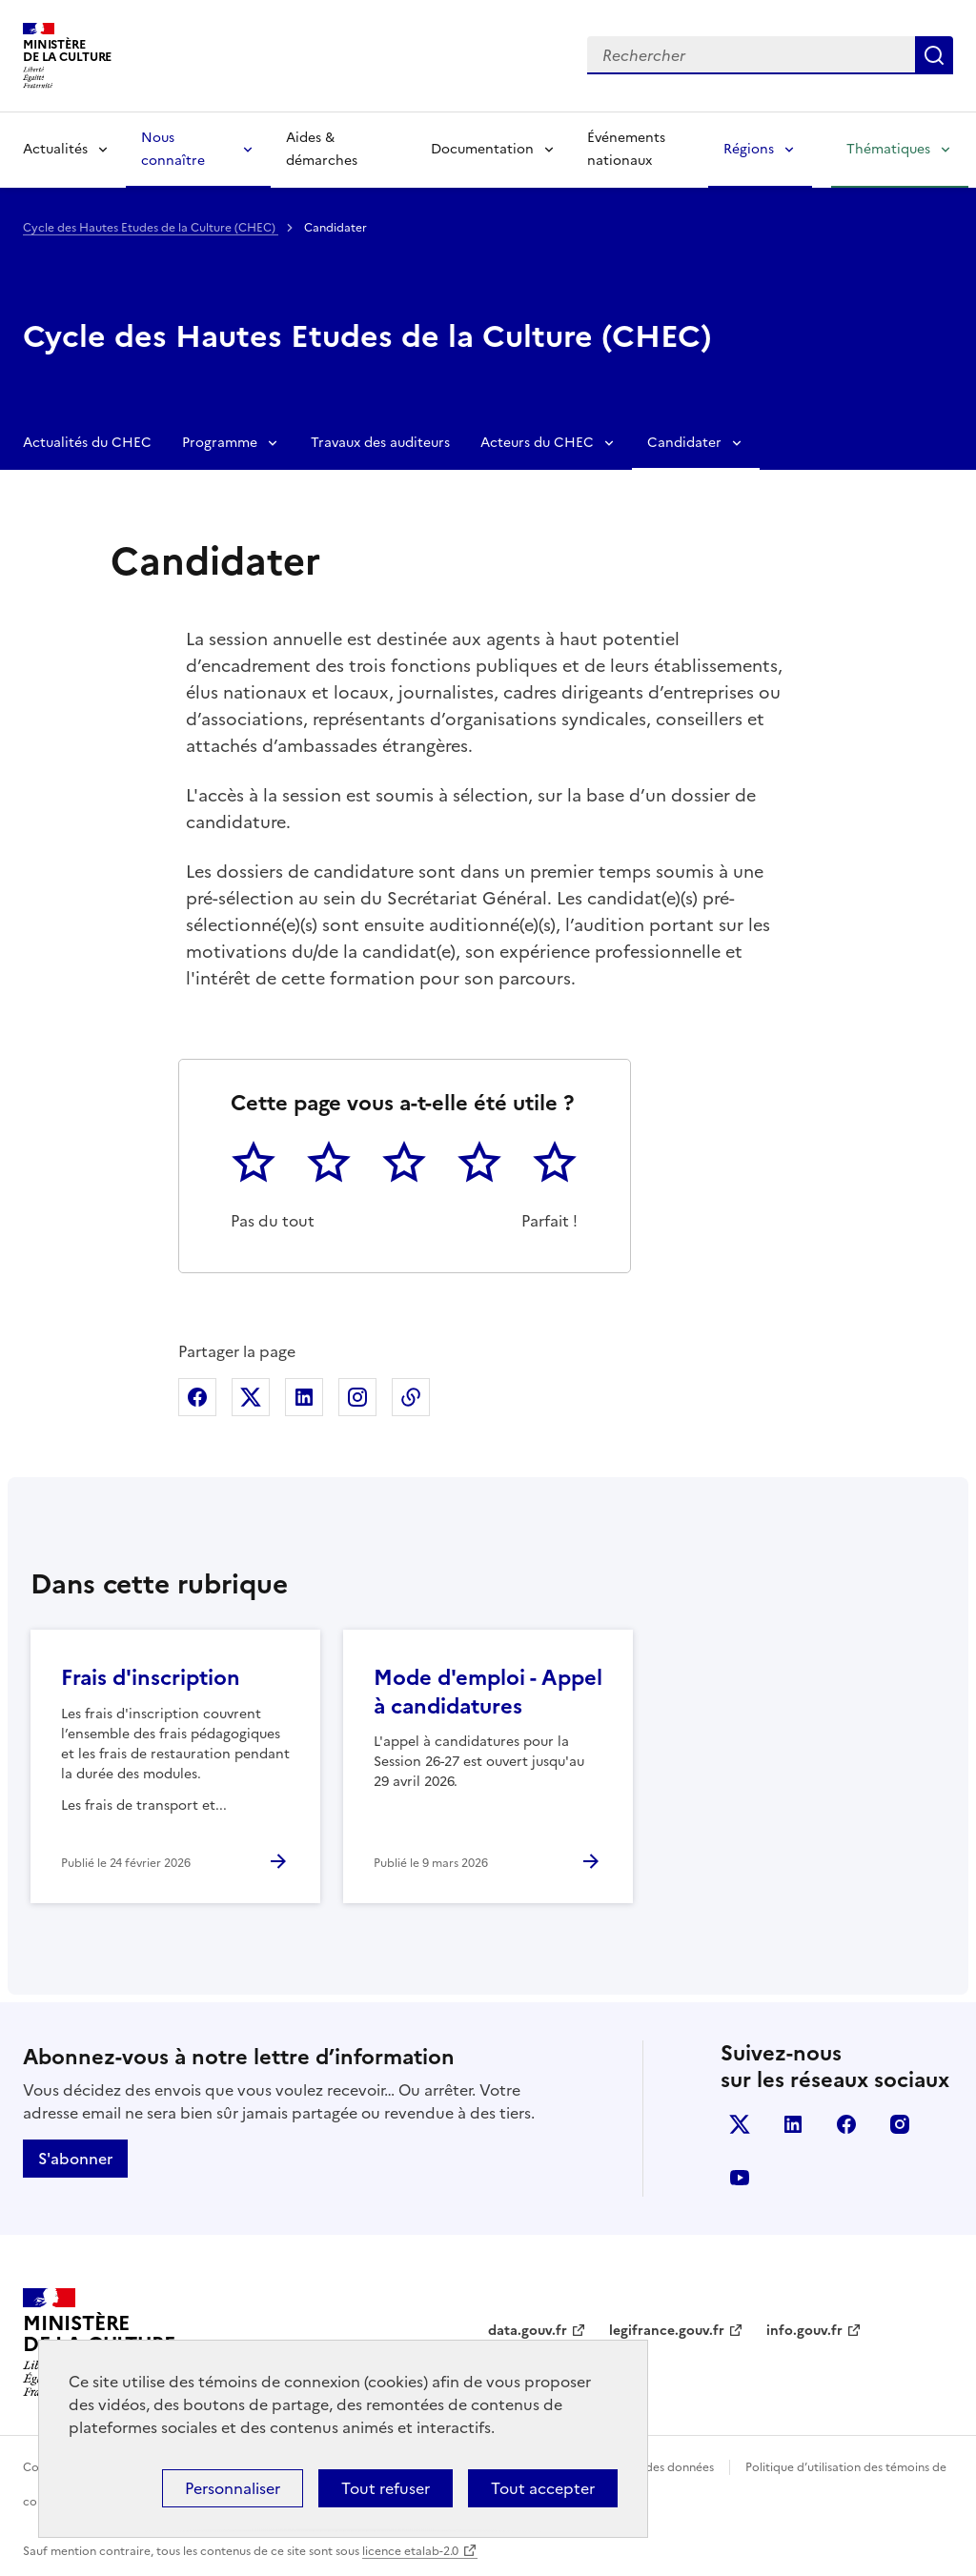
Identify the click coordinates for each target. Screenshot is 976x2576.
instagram (900, 2124)
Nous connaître (173, 149)
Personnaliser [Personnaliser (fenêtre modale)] (232, 2488)
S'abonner (75, 2158)
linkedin (793, 2124)
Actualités (55, 149)
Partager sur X (251, 1397)
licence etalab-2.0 (410, 2551)
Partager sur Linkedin (304, 1397)
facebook (846, 2124)
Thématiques (888, 149)
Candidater (684, 443)
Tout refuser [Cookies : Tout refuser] (385, 2488)
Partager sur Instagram (357, 1397)
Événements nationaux (626, 149)
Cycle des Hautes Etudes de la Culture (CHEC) (150, 227)
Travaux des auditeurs (380, 443)
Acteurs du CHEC (537, 443)
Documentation (482, 149)
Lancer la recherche (934, 55)
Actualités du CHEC (87, 443)
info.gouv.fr (804, 2331)
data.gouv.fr (527, 2331)
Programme (219, 443)
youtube (740, 2178)
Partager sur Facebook (197, 1397)
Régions (748, 149)
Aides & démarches (321, 149)
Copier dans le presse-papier (411, 1397)
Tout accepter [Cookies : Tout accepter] (543, 2488)
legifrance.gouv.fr (666, 2331)
